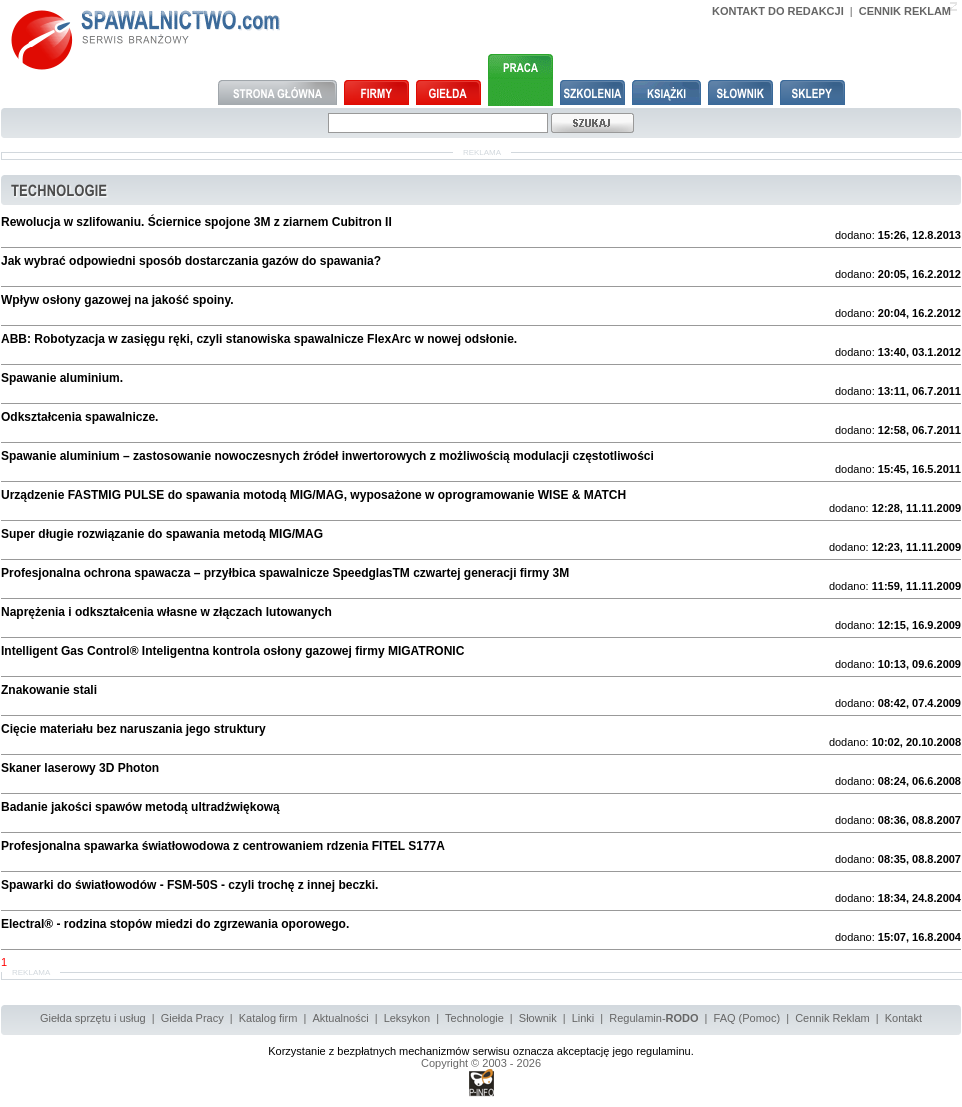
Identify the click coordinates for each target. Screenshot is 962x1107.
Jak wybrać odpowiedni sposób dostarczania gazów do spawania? (191, 261)
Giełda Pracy (192, 1018)
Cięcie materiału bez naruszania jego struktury (133, 729)
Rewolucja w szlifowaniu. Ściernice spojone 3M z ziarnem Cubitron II (196, 222)
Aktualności (340, 1018)
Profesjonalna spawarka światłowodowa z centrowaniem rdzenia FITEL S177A (223, 846)
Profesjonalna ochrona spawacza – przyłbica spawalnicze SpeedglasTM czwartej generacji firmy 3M (285, 573)
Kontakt (903, 1018)
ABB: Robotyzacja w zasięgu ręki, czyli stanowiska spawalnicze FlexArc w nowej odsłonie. (259, 339)
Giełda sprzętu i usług (93, 1018)
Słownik (538, 1018)
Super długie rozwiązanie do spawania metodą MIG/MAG (162, 534)
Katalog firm (268, 1018)
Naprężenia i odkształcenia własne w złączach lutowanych (166, 612)
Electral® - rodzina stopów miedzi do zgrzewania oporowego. (175, 924)
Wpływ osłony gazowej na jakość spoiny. (117, 300)
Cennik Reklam (832, 1018)
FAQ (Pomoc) (747, 1018)
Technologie (474, 1018)
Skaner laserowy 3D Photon (80, 768)
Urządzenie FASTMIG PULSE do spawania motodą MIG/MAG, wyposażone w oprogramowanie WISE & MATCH (313, 495)
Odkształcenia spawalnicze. (79, 417)
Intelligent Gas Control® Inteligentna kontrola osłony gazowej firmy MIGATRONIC (232, 651)
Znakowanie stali (49, 690)
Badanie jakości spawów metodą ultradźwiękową (140, 807)
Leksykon (407, 1018)
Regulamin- (653, 1018)
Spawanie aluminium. (62, 378)
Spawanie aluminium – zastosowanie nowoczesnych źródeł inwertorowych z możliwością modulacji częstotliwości (327, 456)
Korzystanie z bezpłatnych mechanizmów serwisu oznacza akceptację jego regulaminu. (481, 1051)
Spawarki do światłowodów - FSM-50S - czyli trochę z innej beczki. (189, 885)
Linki (583, 1018)
